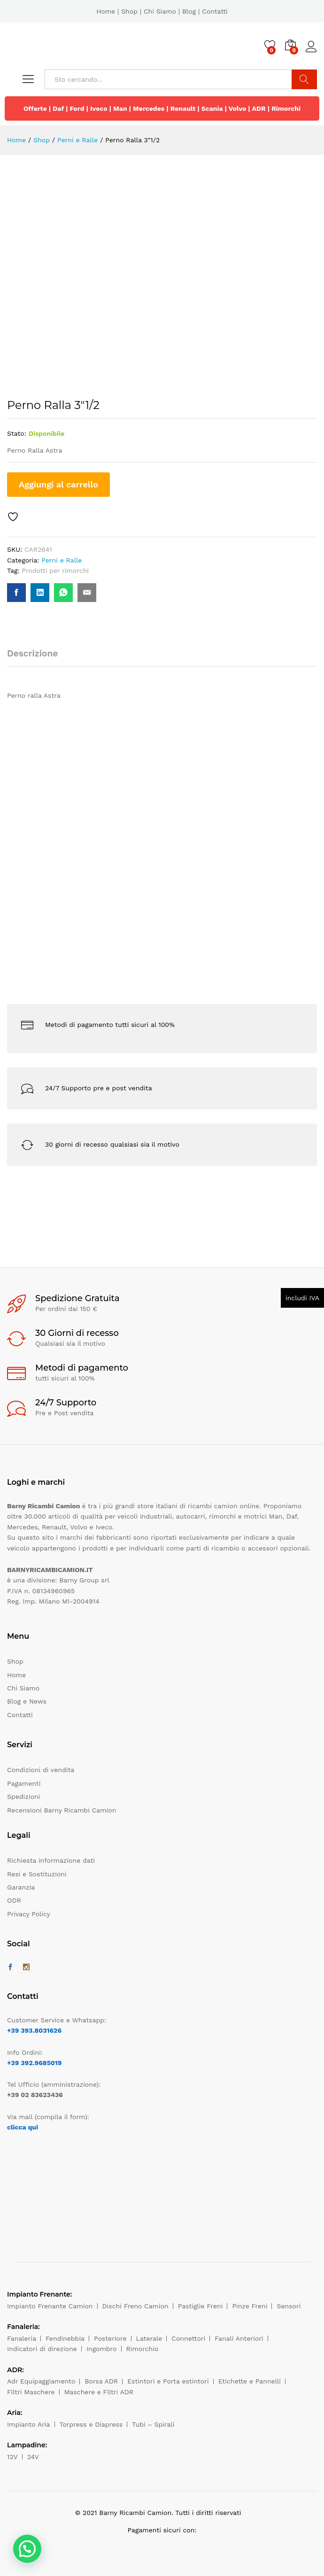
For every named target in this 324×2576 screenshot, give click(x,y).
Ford (76, 108)
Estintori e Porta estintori (167, 2381)
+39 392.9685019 (34, 2063)
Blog (189, 11)
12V (12, 2456)
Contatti (215, 11)
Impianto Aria (28, 2424)
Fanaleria (21, 2338)
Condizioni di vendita (40, 1770)
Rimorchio (142, 2348)
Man (120, 108)
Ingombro (101, 2348)
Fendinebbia (65, 2338)
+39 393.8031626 (34, 2030)
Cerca (304, 79)
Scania (212, 108)
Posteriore (110, 2338)
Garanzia (21, 1887)
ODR (14, 1900)
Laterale (149, 2338)
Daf (58, 108)
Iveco (99, 108)
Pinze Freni (249, 2306)
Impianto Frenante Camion (50, 2306)
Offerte (35, 108)
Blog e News (26, 1701)
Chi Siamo (160, 11)
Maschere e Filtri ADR (98, 2392)
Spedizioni (23, 1796)
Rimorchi (286, 108)
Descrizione (32, 653)
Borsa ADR (101, 2381)
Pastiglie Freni (200, 2306)
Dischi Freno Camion (135, 2306)
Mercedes (148, 108)
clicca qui (22, 2127)
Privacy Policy (28, 1914)
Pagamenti (23, 1783)
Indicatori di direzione (42, 2348)
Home (105, 11)
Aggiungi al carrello (58, 484)
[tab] (37, 657)
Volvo (238, 108)
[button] (27, 2549)
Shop (129, 11)
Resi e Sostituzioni (37, 1874)
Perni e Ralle (61, 560)
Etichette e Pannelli (249, 2381)
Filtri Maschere (31, 2392)
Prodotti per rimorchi (55, 570)
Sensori (289, 2306)
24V (33, 2456)
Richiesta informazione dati (51, 1860)
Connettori (188, 2338)
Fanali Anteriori (239, 2338)
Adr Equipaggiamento (41, 2381)
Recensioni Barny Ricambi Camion (61, 1810)
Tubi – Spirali (153, 2424)
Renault (183, 108)
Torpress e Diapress (91, 2424)
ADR (258, 108)
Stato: (16, 433)
